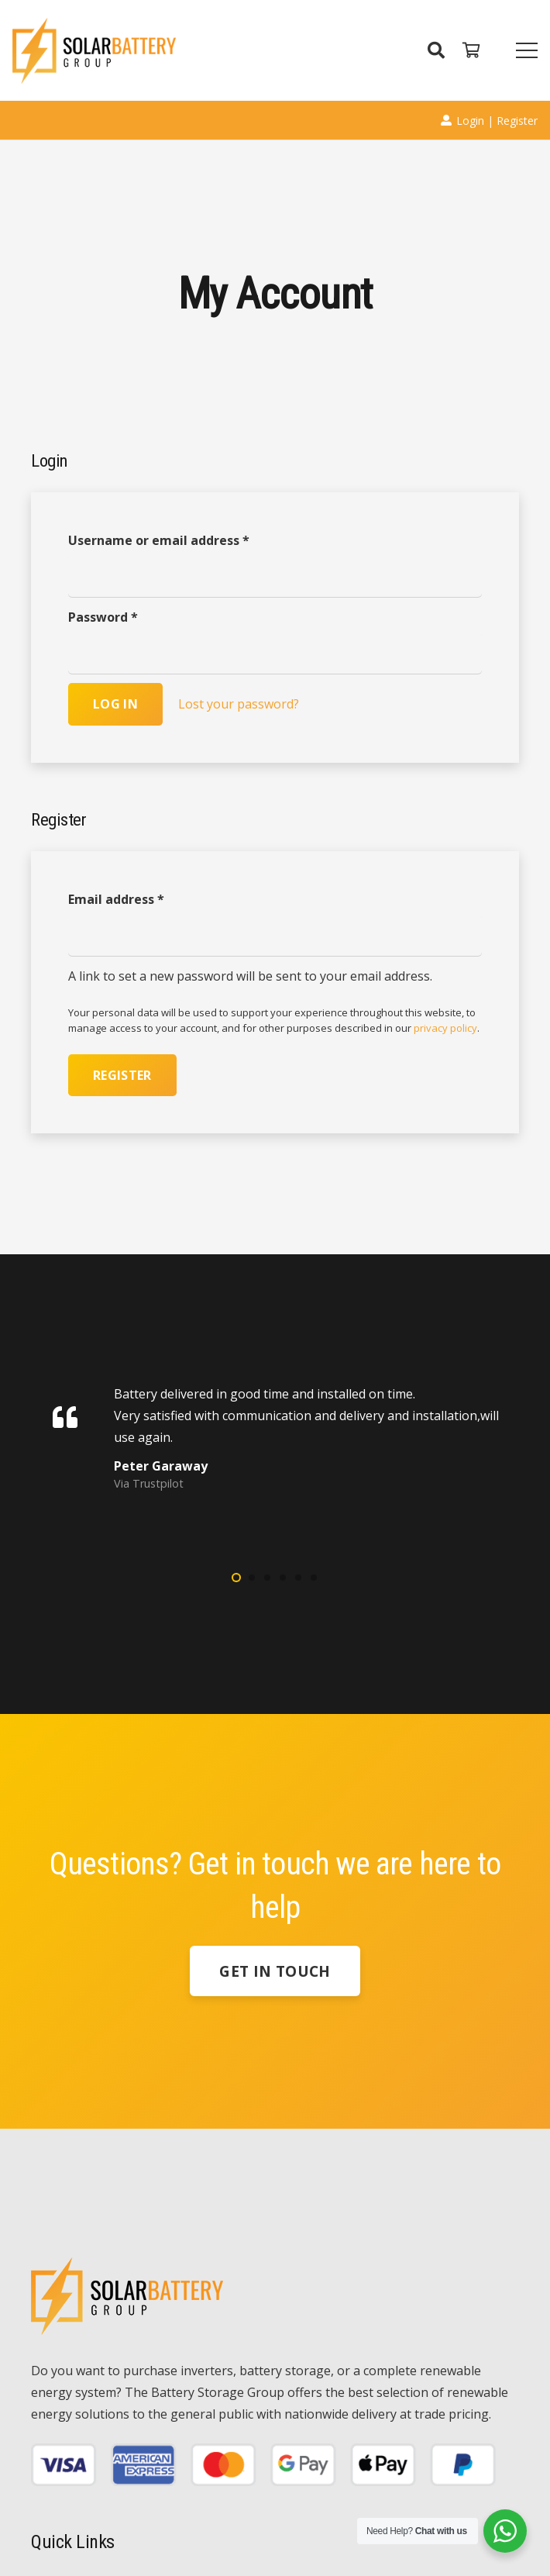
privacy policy (445, 1028)
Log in (115, 703)
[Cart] (472, 50)
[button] (236, 1577)
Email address (116, 899)
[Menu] (527, 50)
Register (122, 1075)
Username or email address (158, 540)
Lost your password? (238, 703)
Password (103, 617)
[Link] (94, 51)
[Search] (435, 50)
